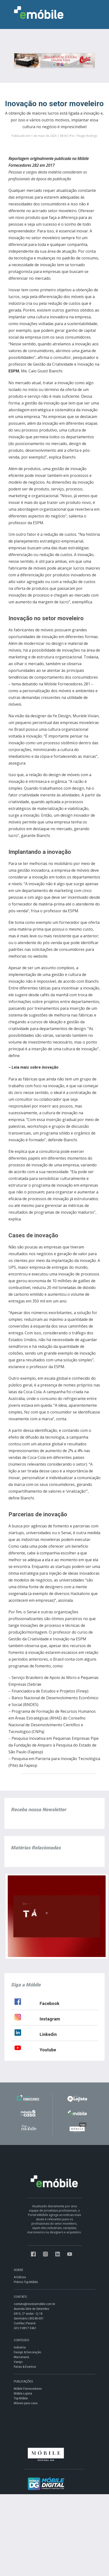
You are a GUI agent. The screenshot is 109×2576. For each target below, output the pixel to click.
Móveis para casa (25, 2403)
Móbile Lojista (23, 2393)
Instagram (50, 2018)
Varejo (18, 2362)
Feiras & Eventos (25, 2366)
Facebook (49, 2003)
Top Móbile (21, 2398)
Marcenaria (21, 2357)
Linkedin (48, 2034)
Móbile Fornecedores (28, 2388)
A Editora (20, 2277)
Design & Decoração (27, 2352)
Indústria (20, 2347)
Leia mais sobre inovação (35, 1067)
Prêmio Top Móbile (26, 2282)
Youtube (48, 2049)
